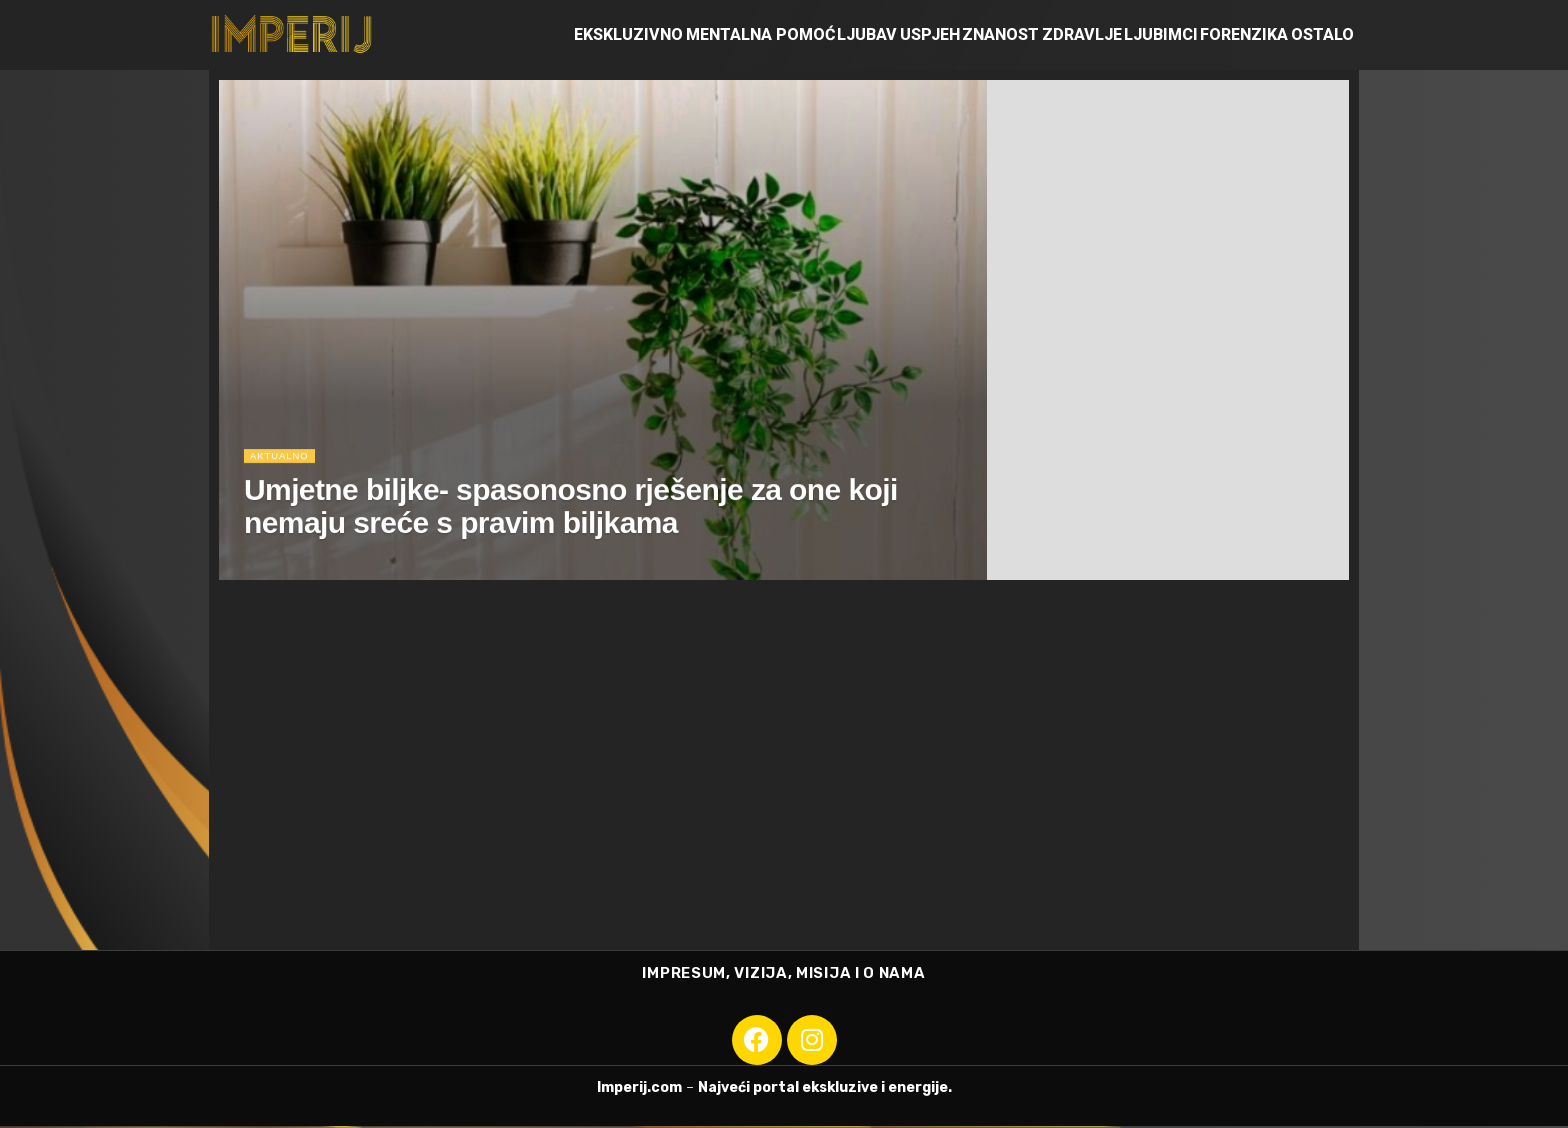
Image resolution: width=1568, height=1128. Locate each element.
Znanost (1000, 34)
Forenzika (1244, 34)
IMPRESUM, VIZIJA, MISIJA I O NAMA (783, 974)
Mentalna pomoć (760, 34)
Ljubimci (1161, 34)
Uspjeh (930, 34)
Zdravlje (1082, 34)
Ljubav (867, 34)
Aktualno (283, 466)
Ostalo (1322, 34)
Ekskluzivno (628, 34)
